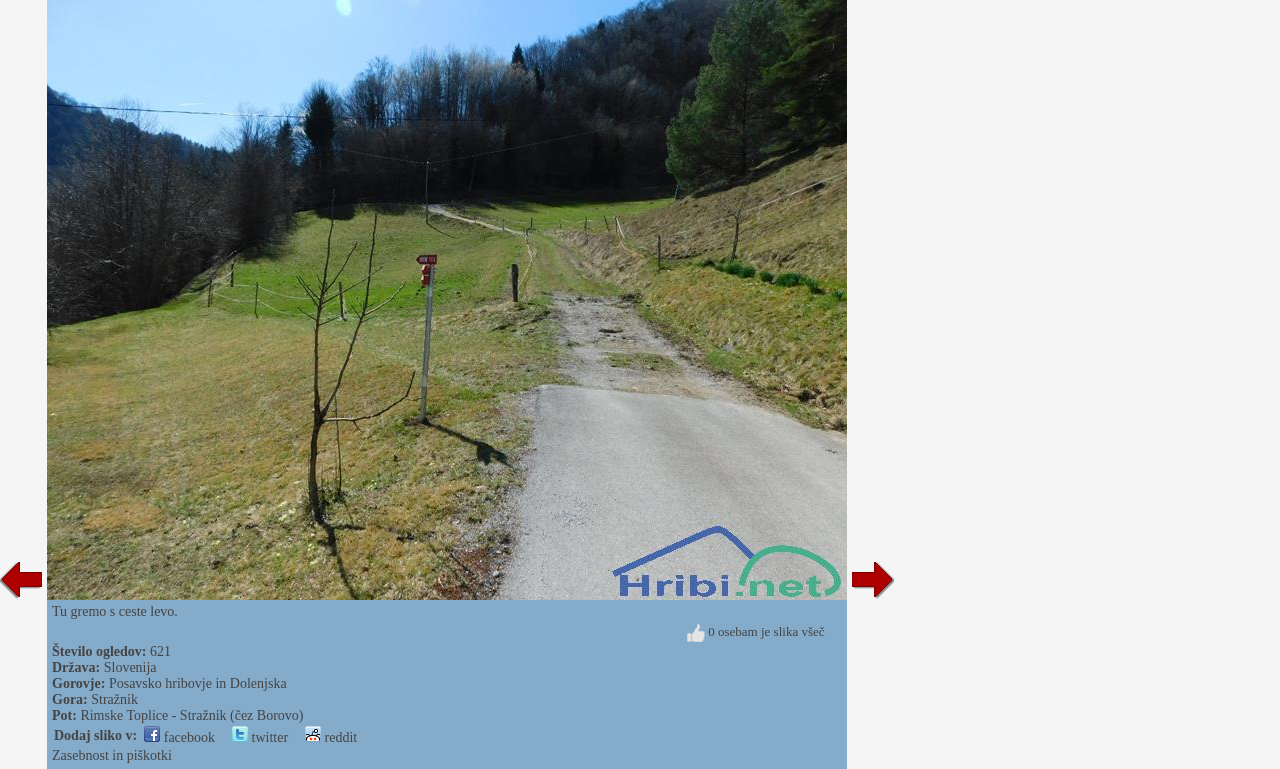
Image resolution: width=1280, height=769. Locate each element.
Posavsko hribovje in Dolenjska (198, 683)
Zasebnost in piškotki (112, 755)
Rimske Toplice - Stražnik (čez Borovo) (191, 715)
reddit (331, 737)
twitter (260, 737)
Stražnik (114, 699)
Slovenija (130, 667)
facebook (179, 737)
